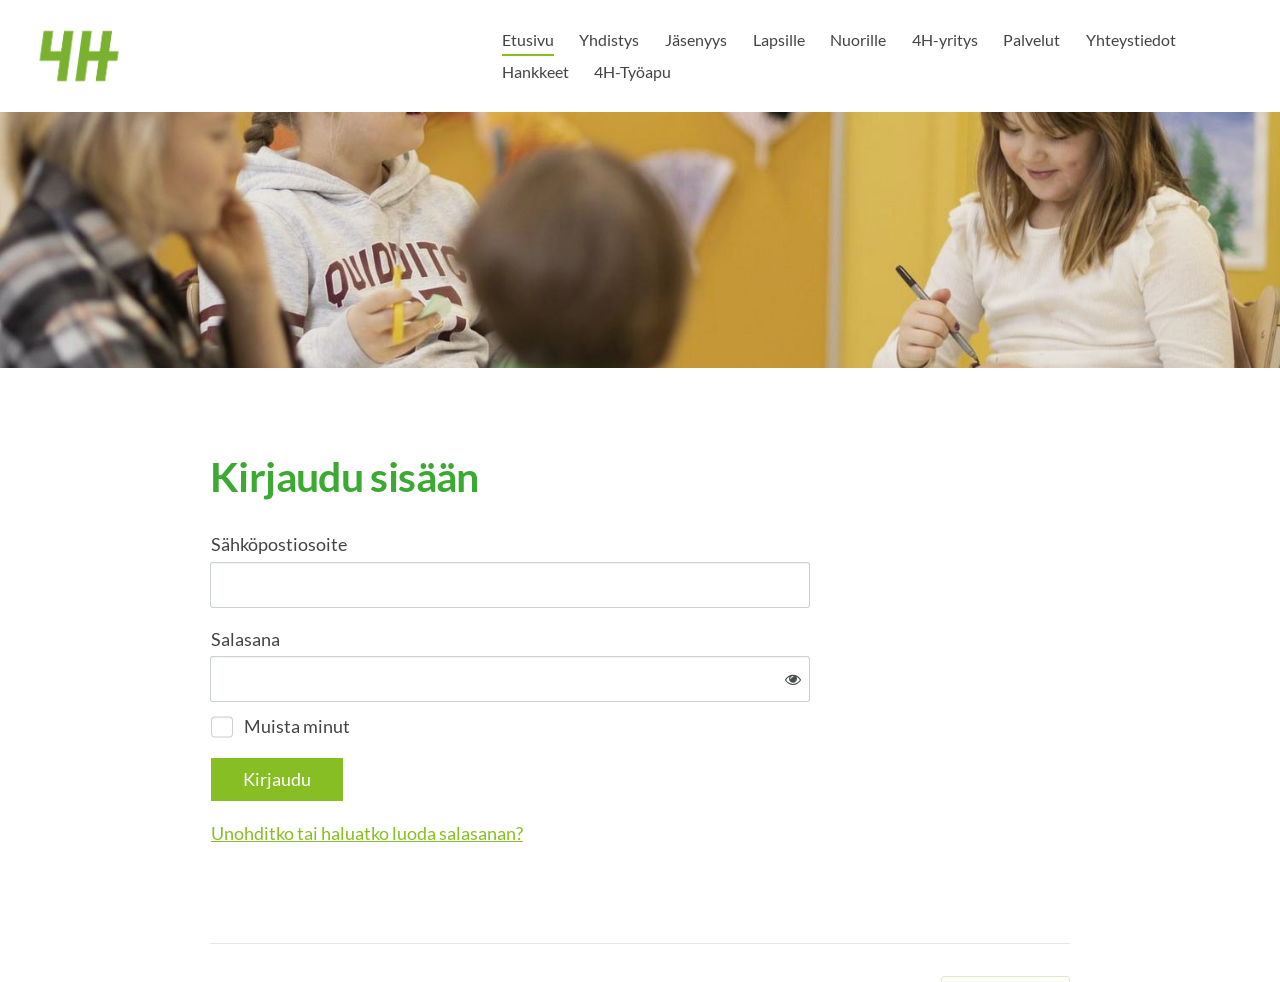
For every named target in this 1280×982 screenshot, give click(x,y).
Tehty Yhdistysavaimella (1005, 925)
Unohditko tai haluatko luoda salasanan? (583, 767)
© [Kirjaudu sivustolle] (218, 924)
